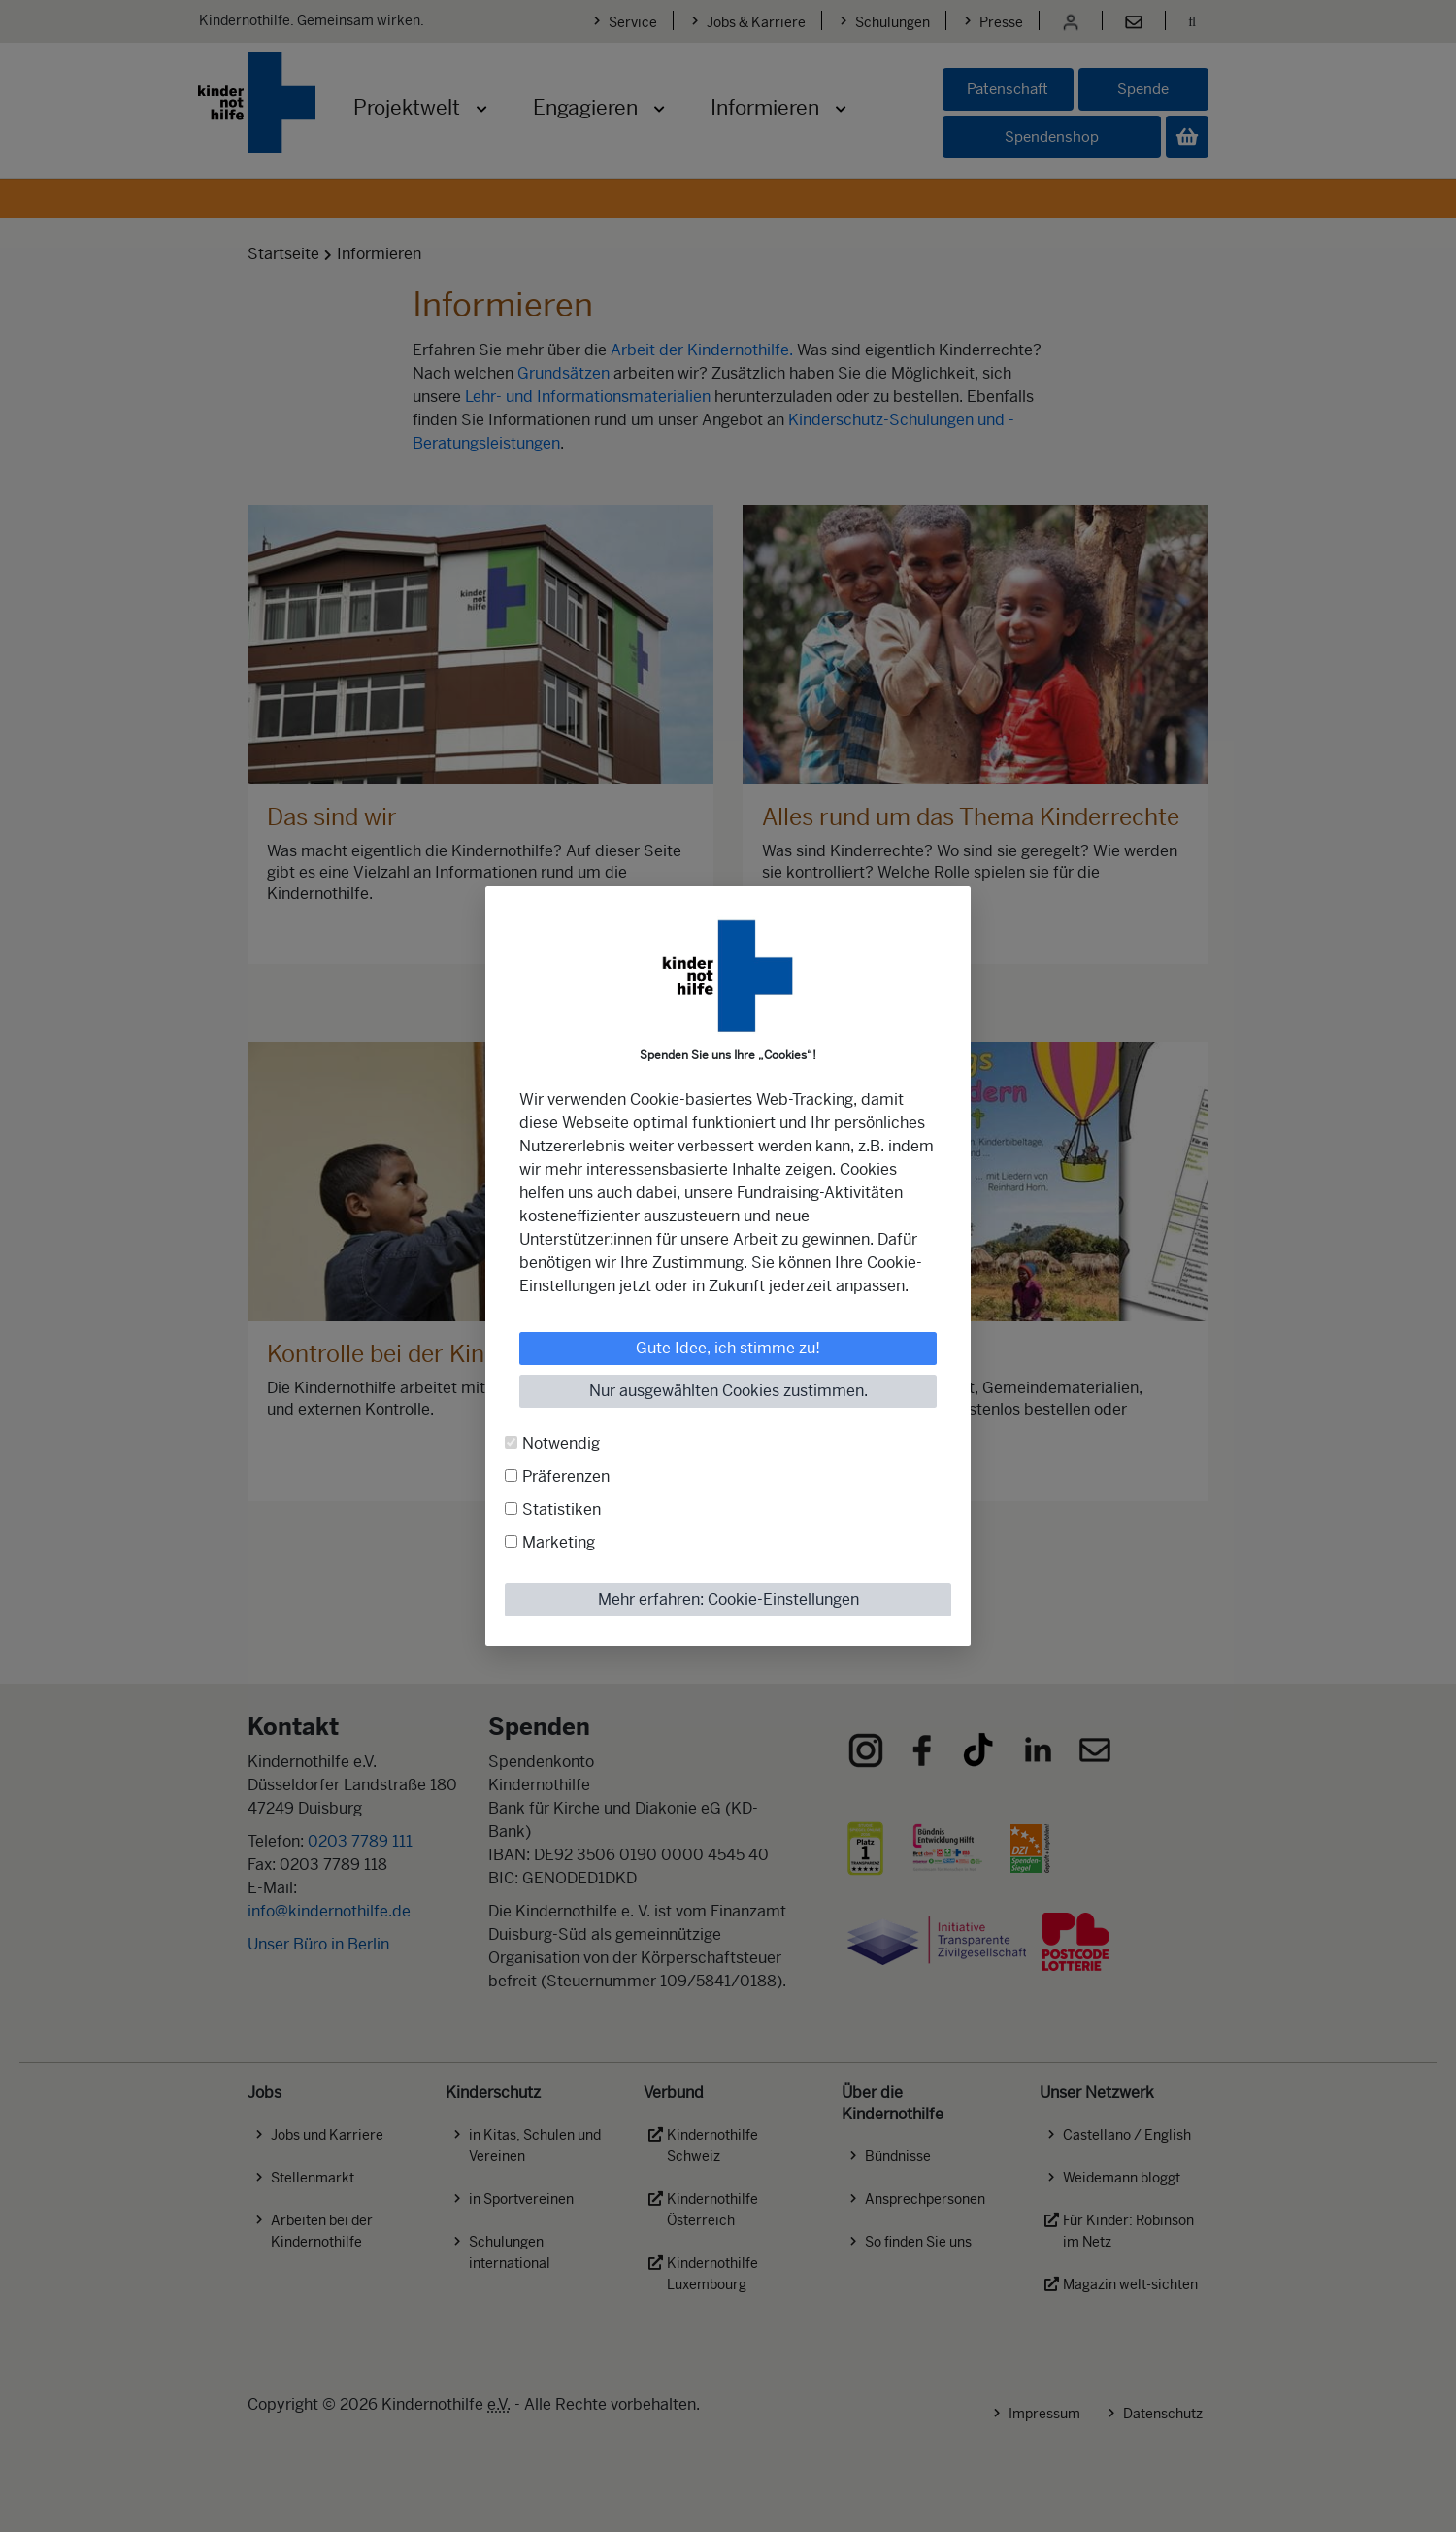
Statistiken (561, 1509)
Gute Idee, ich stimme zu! (728, 1348)
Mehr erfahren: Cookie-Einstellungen (728, 1599)
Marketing (558, 1542)
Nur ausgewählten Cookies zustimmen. (728, 1391)
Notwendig (561, 1443)
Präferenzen (566, 1476)
